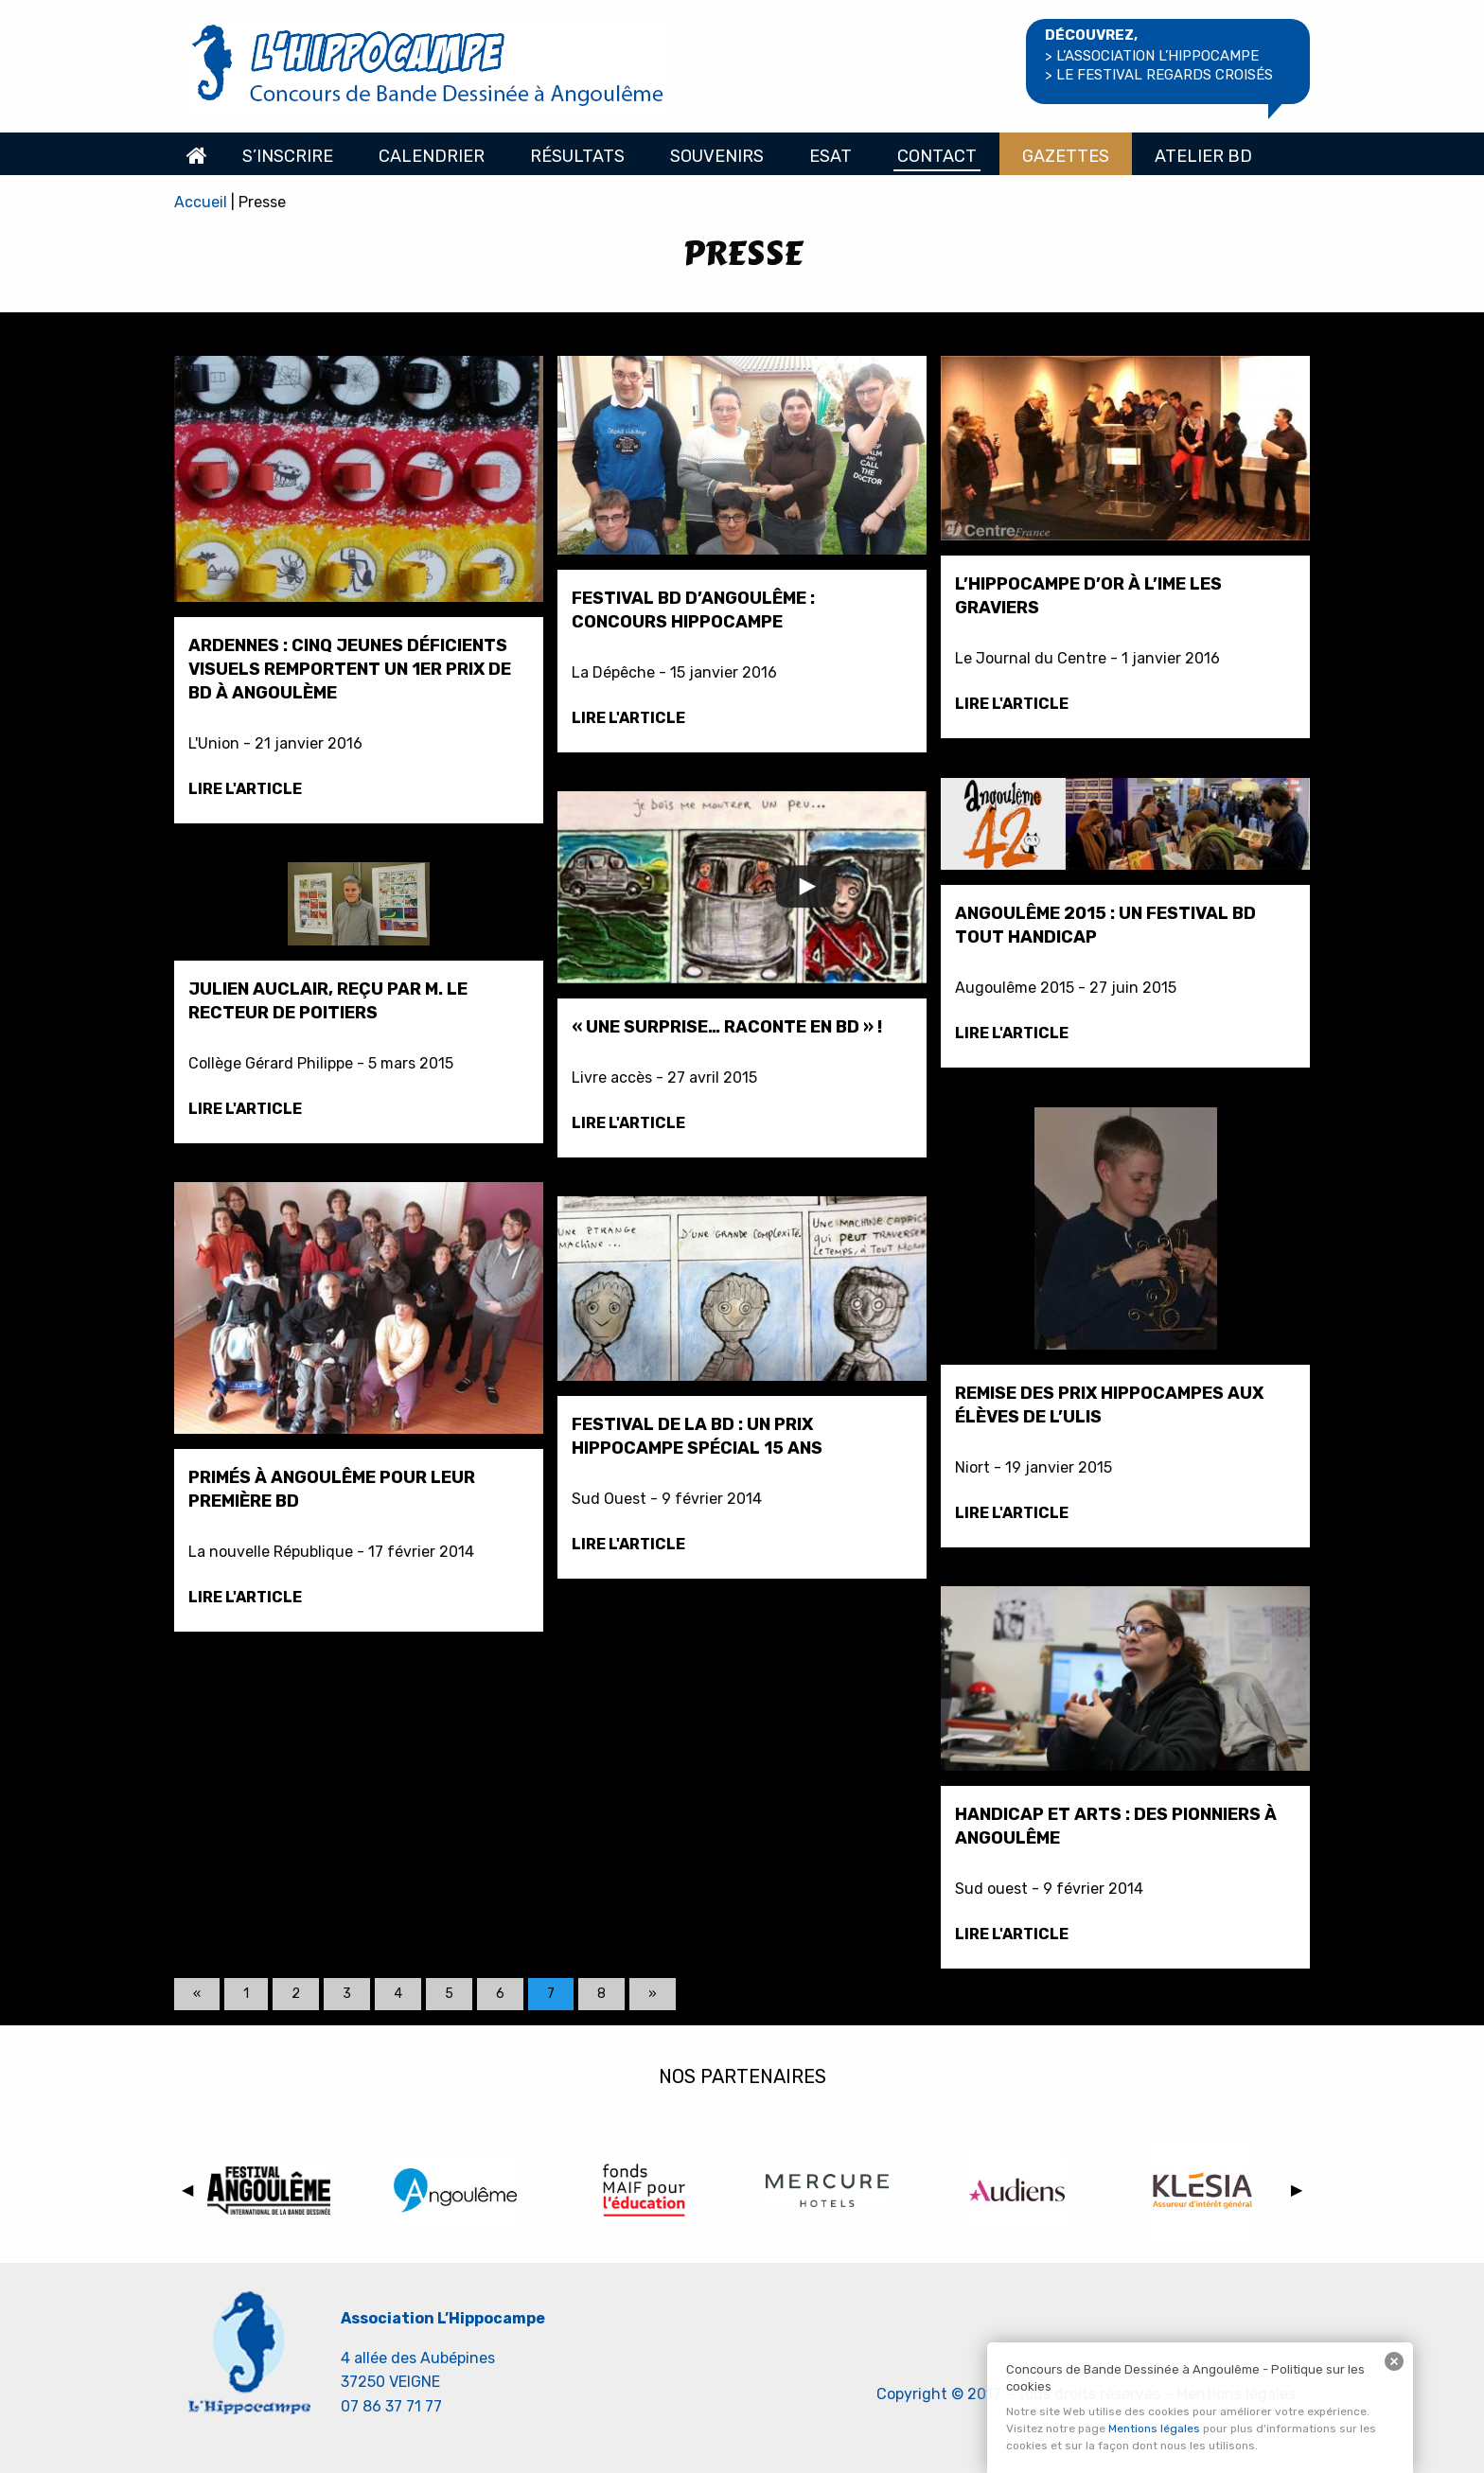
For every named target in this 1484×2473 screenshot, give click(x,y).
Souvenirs (717, 156)
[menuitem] (197, 153)
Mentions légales (1154, 2428)
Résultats (577, 156)
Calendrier (432, 156)
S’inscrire (287, 156)
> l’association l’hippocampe (1152, 55)
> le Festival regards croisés (1159, 74)
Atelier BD (1203, 156)
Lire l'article (245, 789)
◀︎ (191, 2193)
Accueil (197, 153)
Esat (830, 156)
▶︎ (1300, 2193)
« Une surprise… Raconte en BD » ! (727, 1026)
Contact (937, 156)
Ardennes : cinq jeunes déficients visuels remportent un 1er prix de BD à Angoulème (349, 669)
